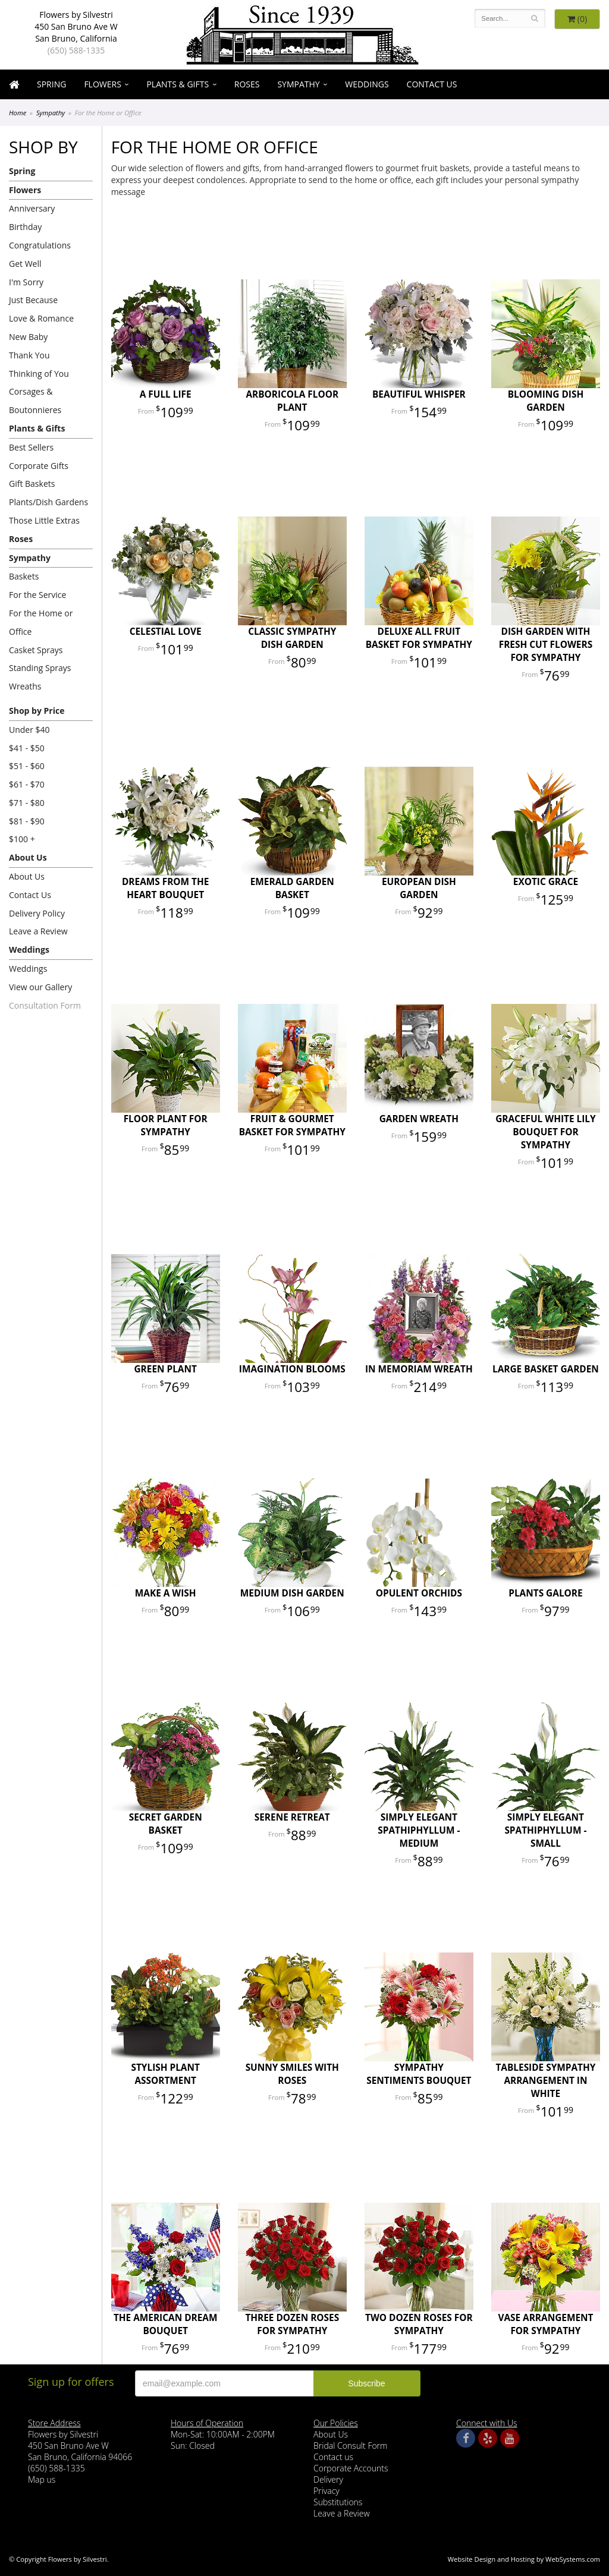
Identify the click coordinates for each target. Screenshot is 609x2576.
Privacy (326, 2490)
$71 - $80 (27, 802)
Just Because (33, 300)
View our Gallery (40, 987)
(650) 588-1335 (76, 50)
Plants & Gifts (177, 84)
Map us (41, 2479)
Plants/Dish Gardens (48, 502)
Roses (247, 84)
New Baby (28, 336)
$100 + (22, 839)
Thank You (29, 355)
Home (17, 112)
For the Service (37, 594)
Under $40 (29, 729)
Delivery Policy (37, 913)
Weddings (366, 84)
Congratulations (40, 245)
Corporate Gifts (38, 465)
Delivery (328, 2479)
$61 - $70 (27, 784)
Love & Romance (41, 318)
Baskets (24, 576)
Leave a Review (38, 931)
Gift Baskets (32, 483)
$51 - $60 (27, 765)
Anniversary (32, 208)
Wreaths (25, 686)
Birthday (25, 226)
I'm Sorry (26, 282)
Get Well (25, 263)
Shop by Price (36, 710)
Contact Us (432, 84)
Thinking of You (39, 373)
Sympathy (298, 84)
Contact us (333, 2456)
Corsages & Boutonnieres (35, 400)
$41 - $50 (27, 748)
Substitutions (337, 2502)
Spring (51, 84)
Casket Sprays (36, 650)
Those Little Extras (44, 520)
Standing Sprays (40, 667)
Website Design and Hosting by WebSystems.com (524, 2559)
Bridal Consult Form (350, 2445)
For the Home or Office (41, 622)
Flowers (102, 84)
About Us (28, 857)
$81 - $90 (27, 821)
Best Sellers (31, 447)
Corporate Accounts (350, 2468)
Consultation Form (45, 1005)
